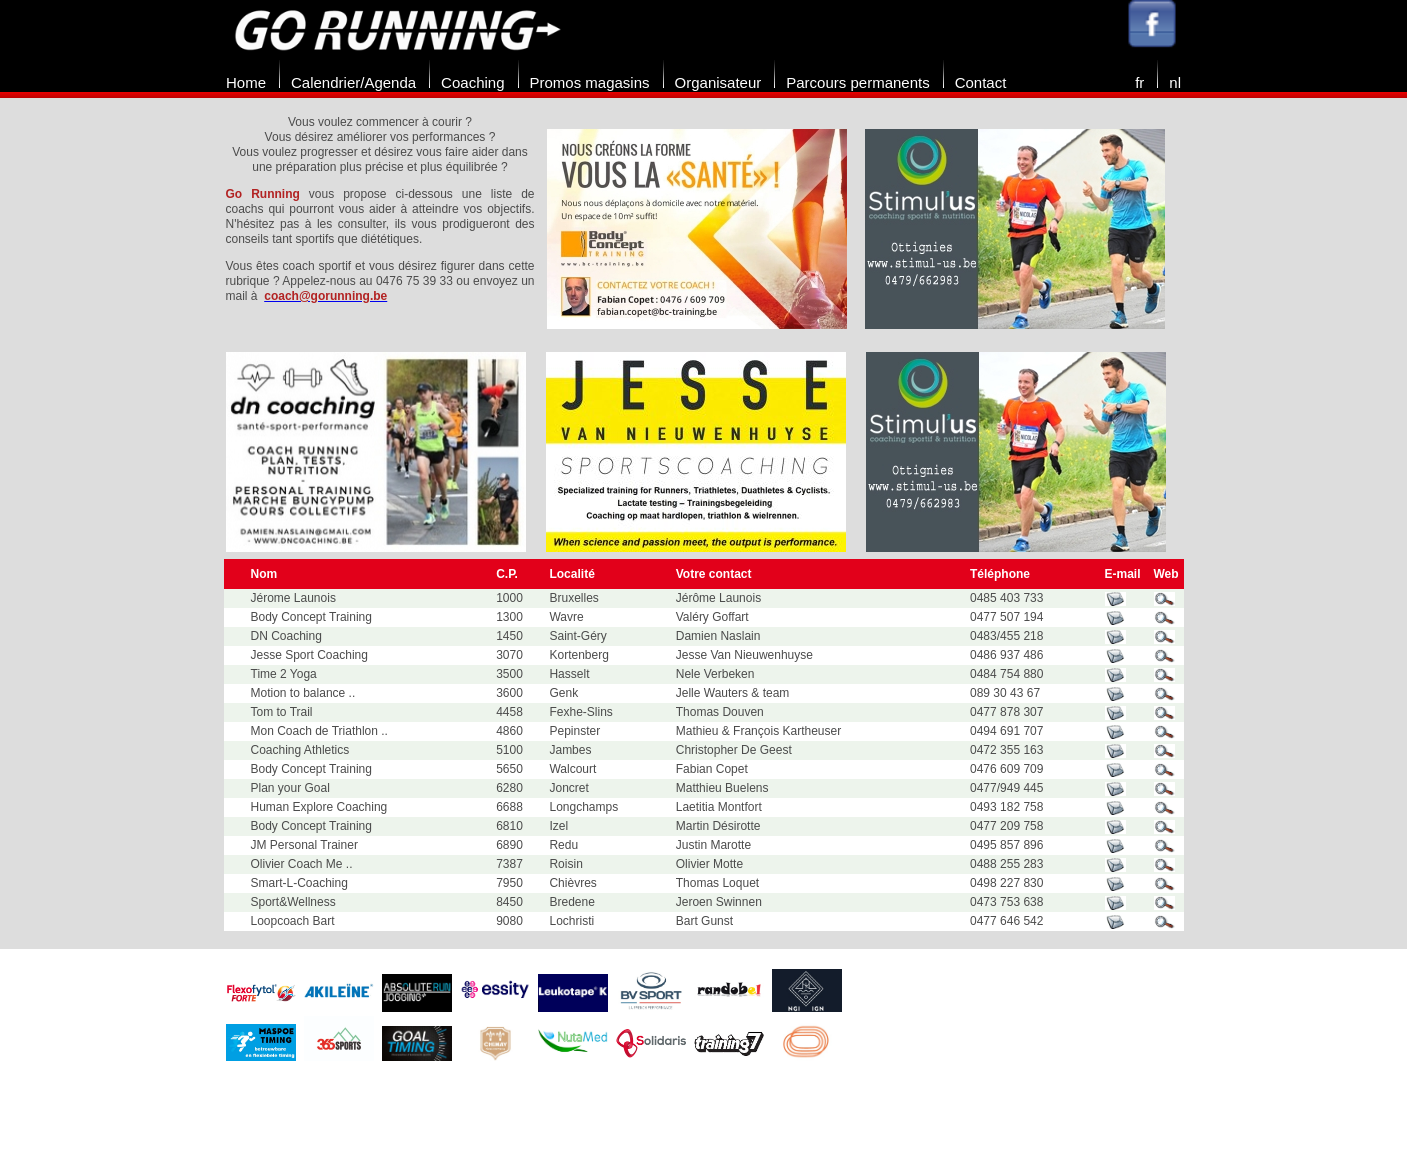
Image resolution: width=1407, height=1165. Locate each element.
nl (1175, 82)
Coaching (472, 82)
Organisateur (718, 82)
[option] (706, 229)
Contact (981, 82)
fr (1139, 82)
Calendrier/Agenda (353, 82)
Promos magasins (590, 82)
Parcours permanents (857, 82)
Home (246, 82)
